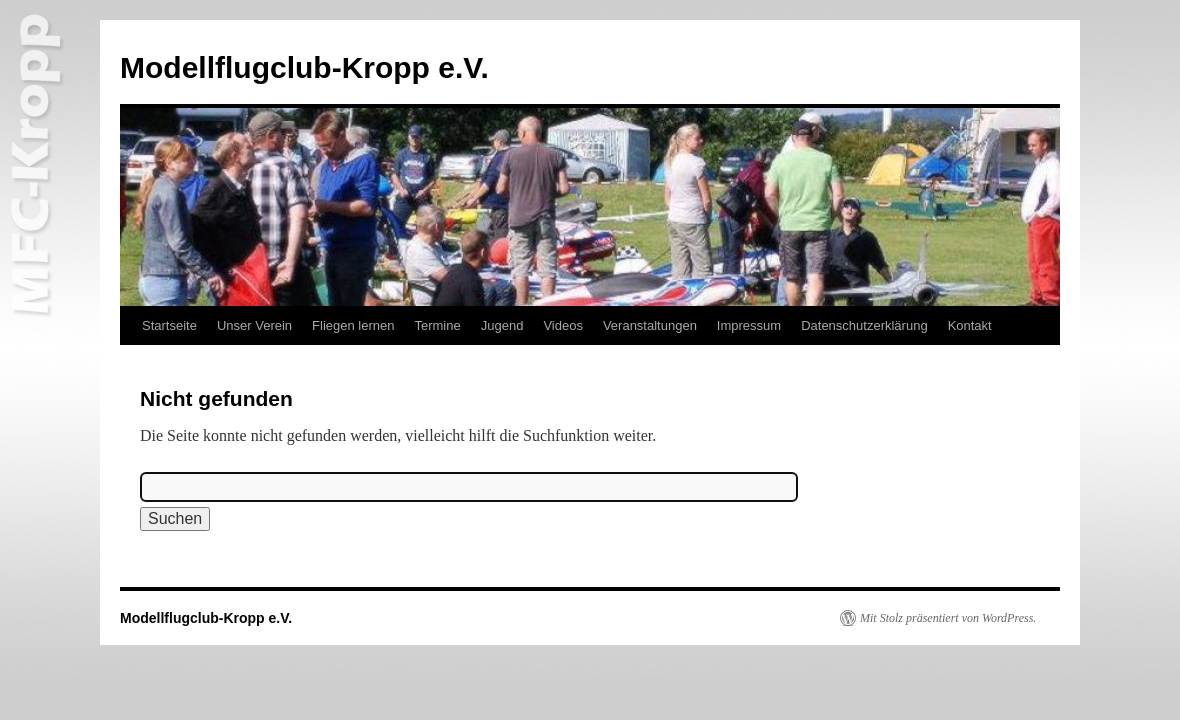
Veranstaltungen (650, 325)
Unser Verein (254, 325)
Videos (563, 325)
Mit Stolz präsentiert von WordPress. (948, 618)
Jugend (502, 325)
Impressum (749, 325)
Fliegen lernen (353, 325)
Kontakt (970, 325)
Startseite (169, 325)
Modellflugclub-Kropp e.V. (304, 67)
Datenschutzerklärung (864, 325)
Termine (437, 325)
